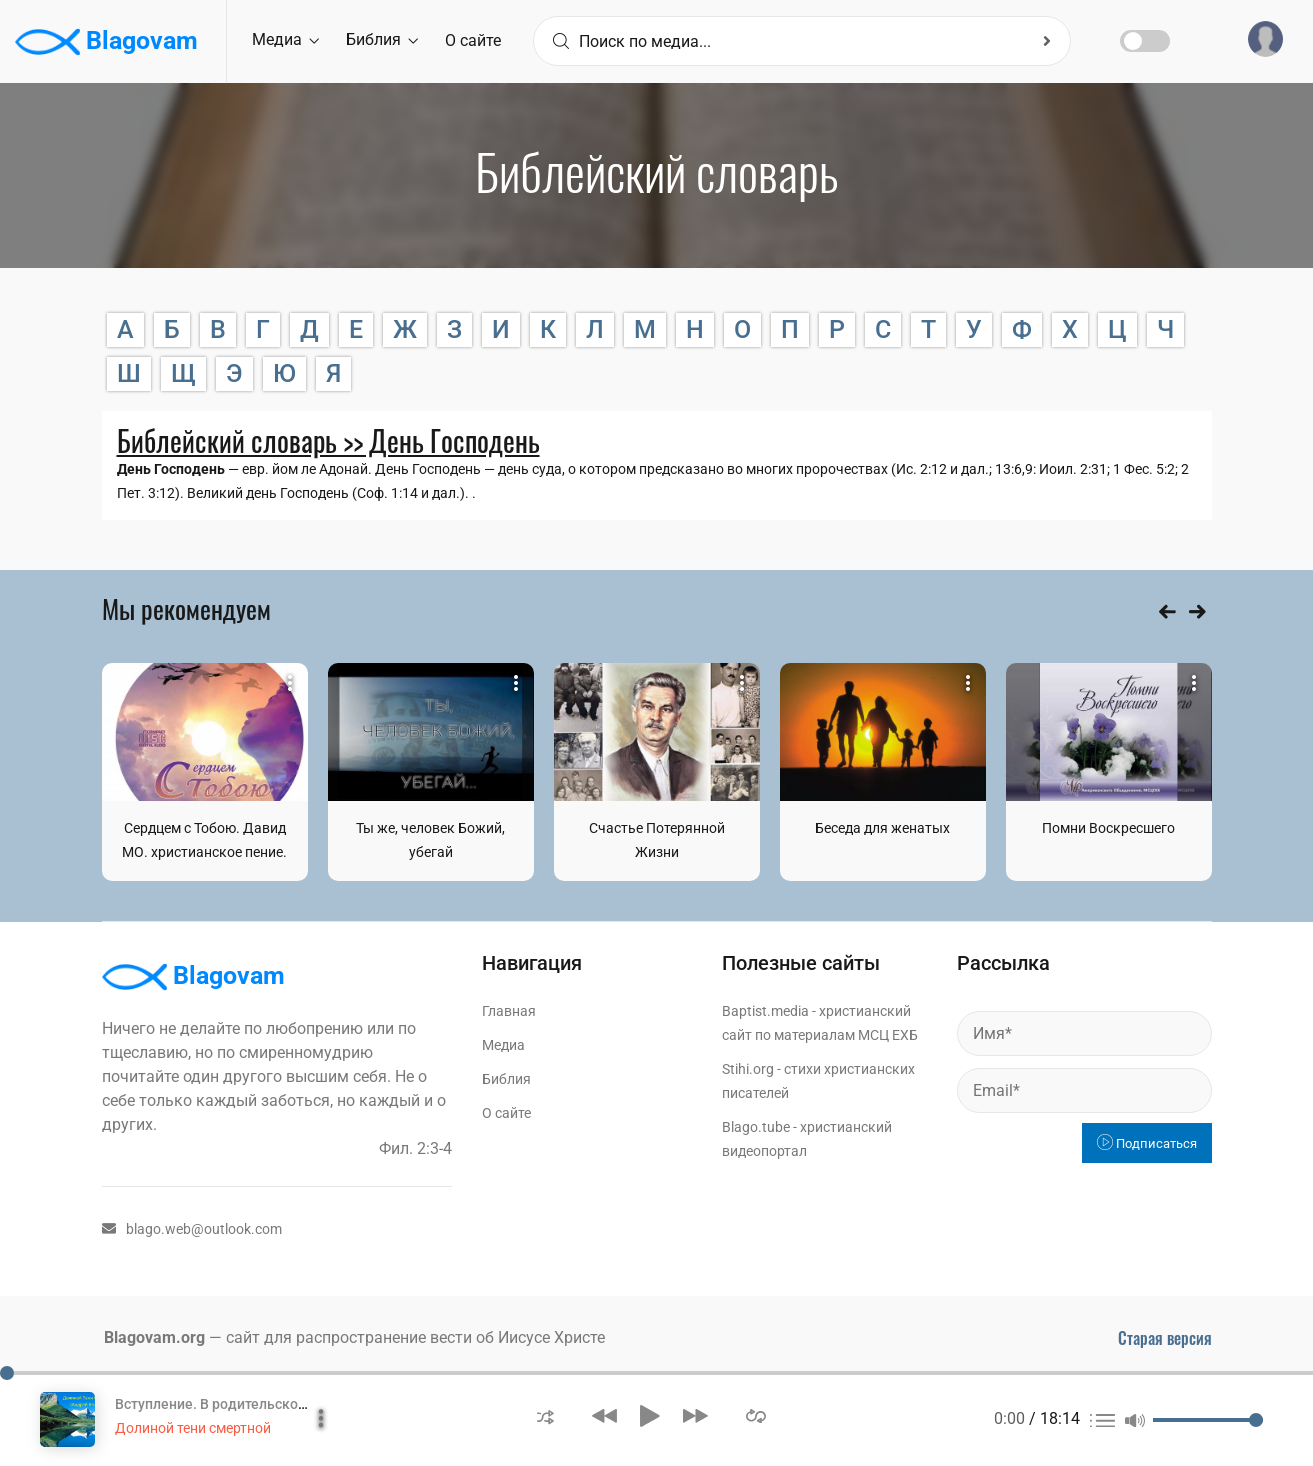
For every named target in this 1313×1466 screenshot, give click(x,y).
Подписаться (1147, 1143)
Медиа (285, 39)
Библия (382, 39)
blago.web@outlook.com (192, 1229)
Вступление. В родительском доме (231, 1404)
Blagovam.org (154, 1337)
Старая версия (1165, 1338)
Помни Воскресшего (1108, 828)
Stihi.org (748, 1069)
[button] (545, 1415)
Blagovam (106, 42)
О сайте (473, 40)
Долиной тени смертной (193, 1428)
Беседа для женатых (882, 828)
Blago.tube (756, 1127)
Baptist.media (765, 1011)
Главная (509, 1011)
